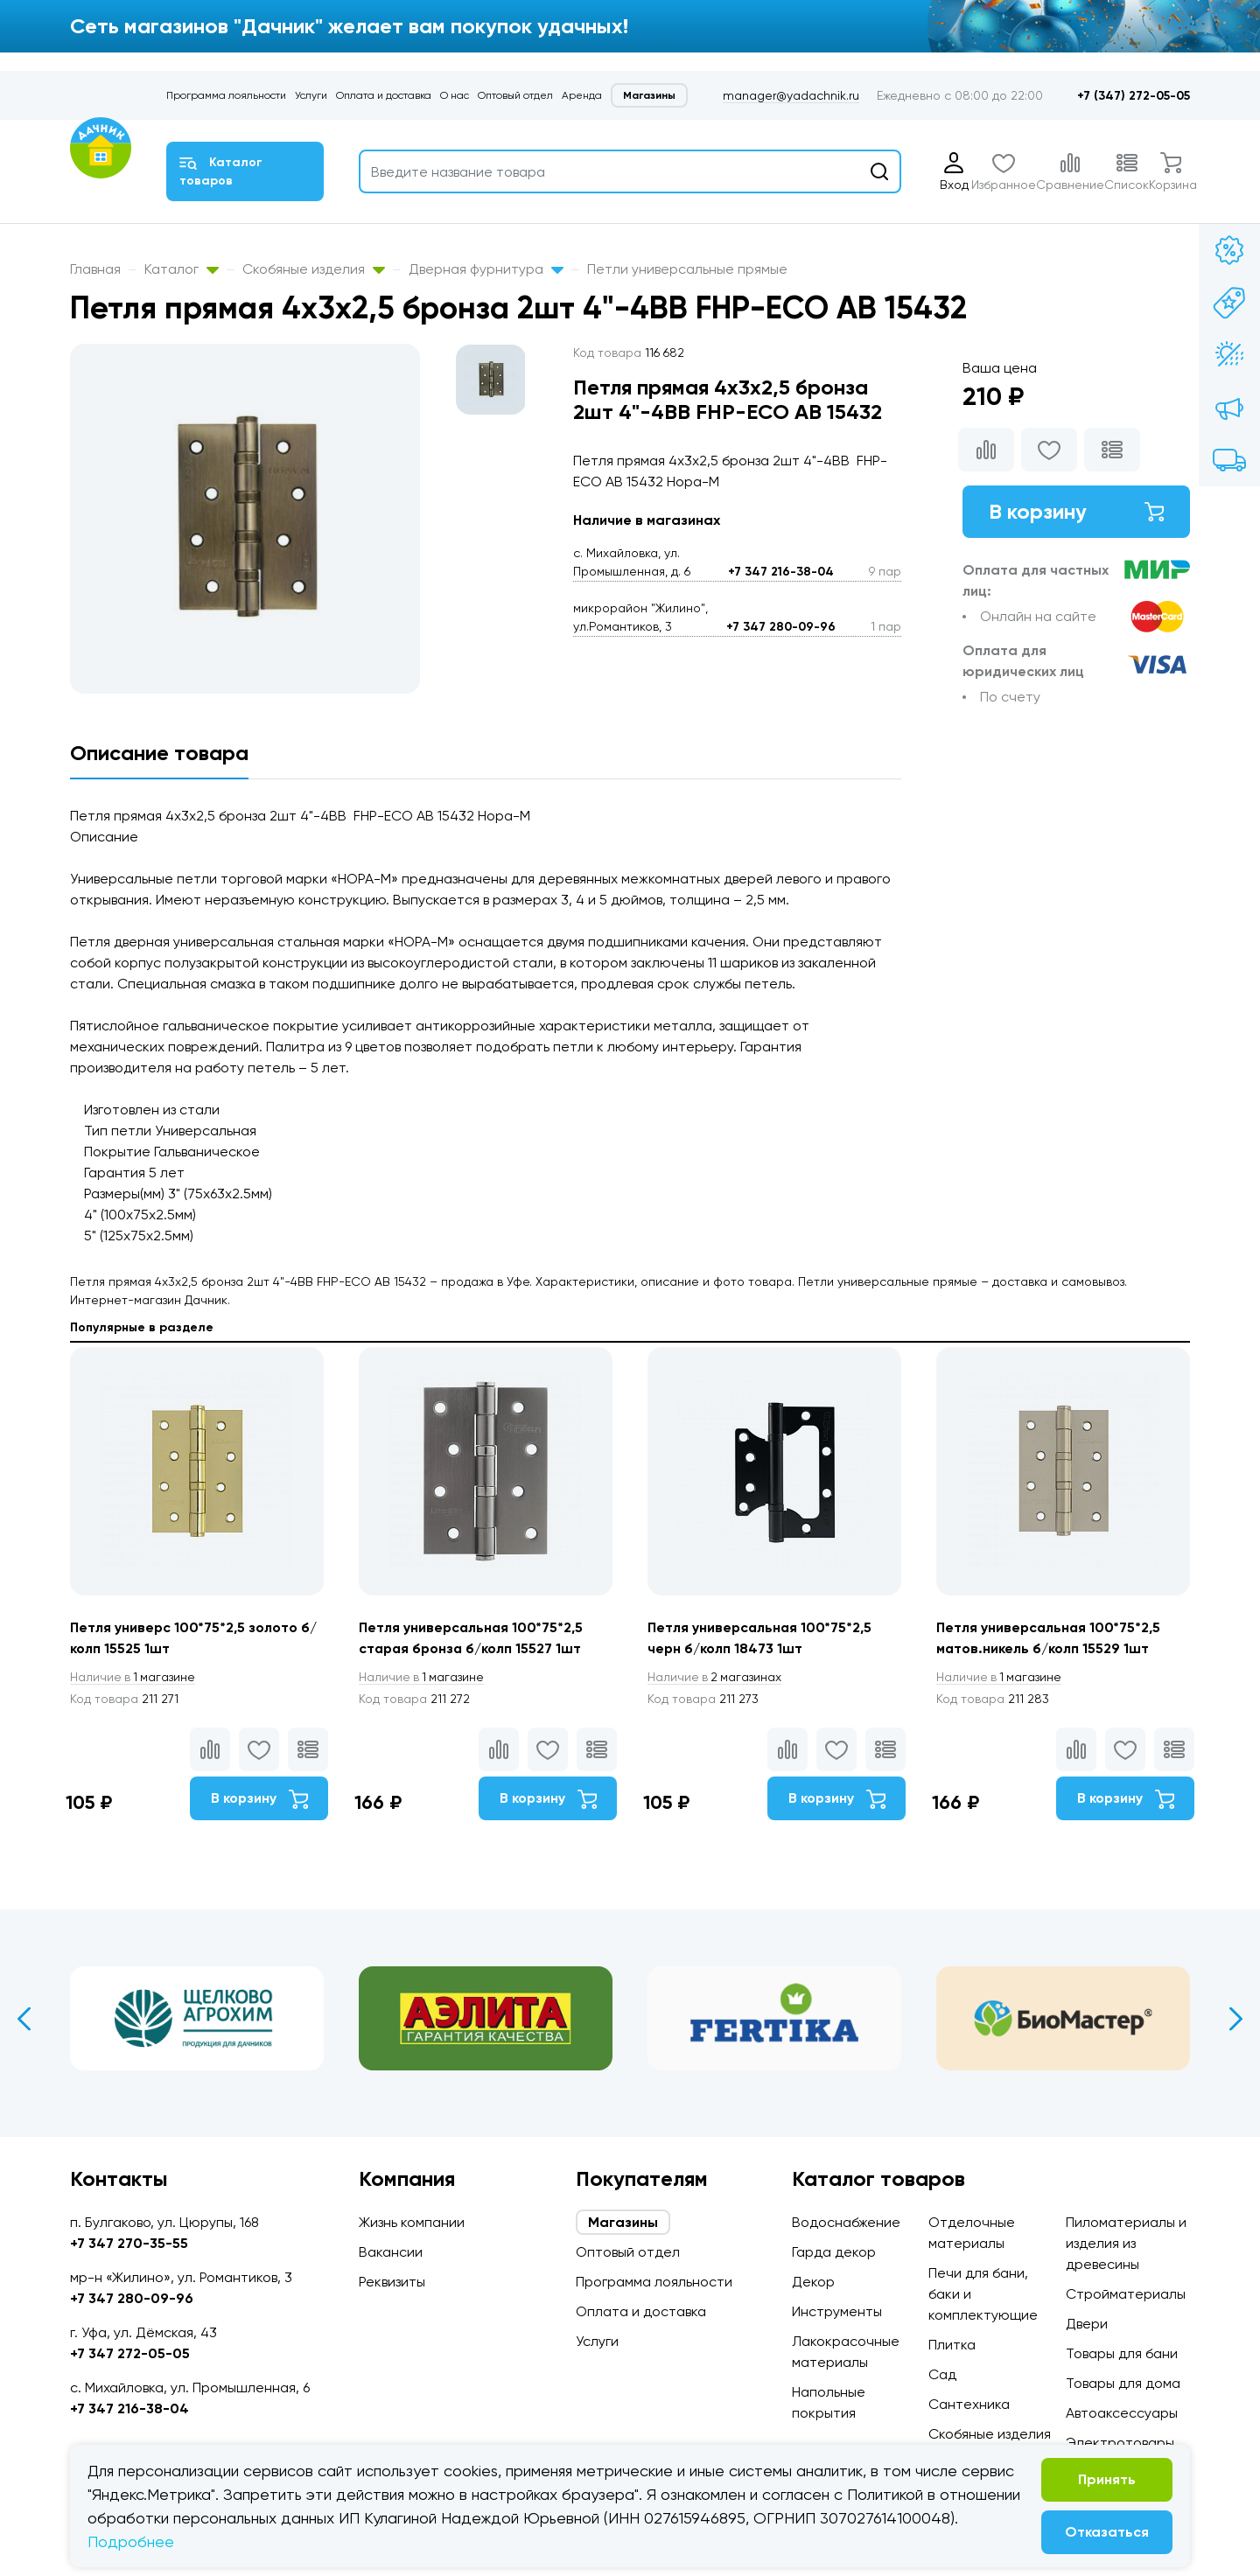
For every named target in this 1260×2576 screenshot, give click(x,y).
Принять (1107, 2479)
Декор (813, 2281)
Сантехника (969, 2404)
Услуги (311, 95)
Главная (95, 269)
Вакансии (391, 2252)
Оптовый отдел (515, 95)
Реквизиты (392, 2281)
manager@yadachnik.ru (791, 95)
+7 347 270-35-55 (129, 2243)
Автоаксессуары (1122, 2413)
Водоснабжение (846, 2222)
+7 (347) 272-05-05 (1133, 95)
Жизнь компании (412, 2222)
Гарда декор (834, 2252)
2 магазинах (716, 1677)
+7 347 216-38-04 (781, 571)
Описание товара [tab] (159, 752)
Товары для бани (1122, 2353)
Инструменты (837, 2311)
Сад (942, 2374)
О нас (454, 95)
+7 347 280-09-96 (781, 626)
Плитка (952, 2344)
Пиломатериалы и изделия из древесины (1126, 2243)
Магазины (649, 95)
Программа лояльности (226, 95)
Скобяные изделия (313, 269)
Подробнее (131, 2541)
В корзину (1076, 511)
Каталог (181, 269)
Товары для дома (1123, 2383)
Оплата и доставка (383, 95)
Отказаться (1107, 2532)
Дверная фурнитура (486, 269)
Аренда (582, 95)
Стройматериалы (1126, 2294)
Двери (1087, 2323)
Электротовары (1120, 2442)
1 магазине (134, 1677)
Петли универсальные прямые (687, 269)
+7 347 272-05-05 (130, 2353)
